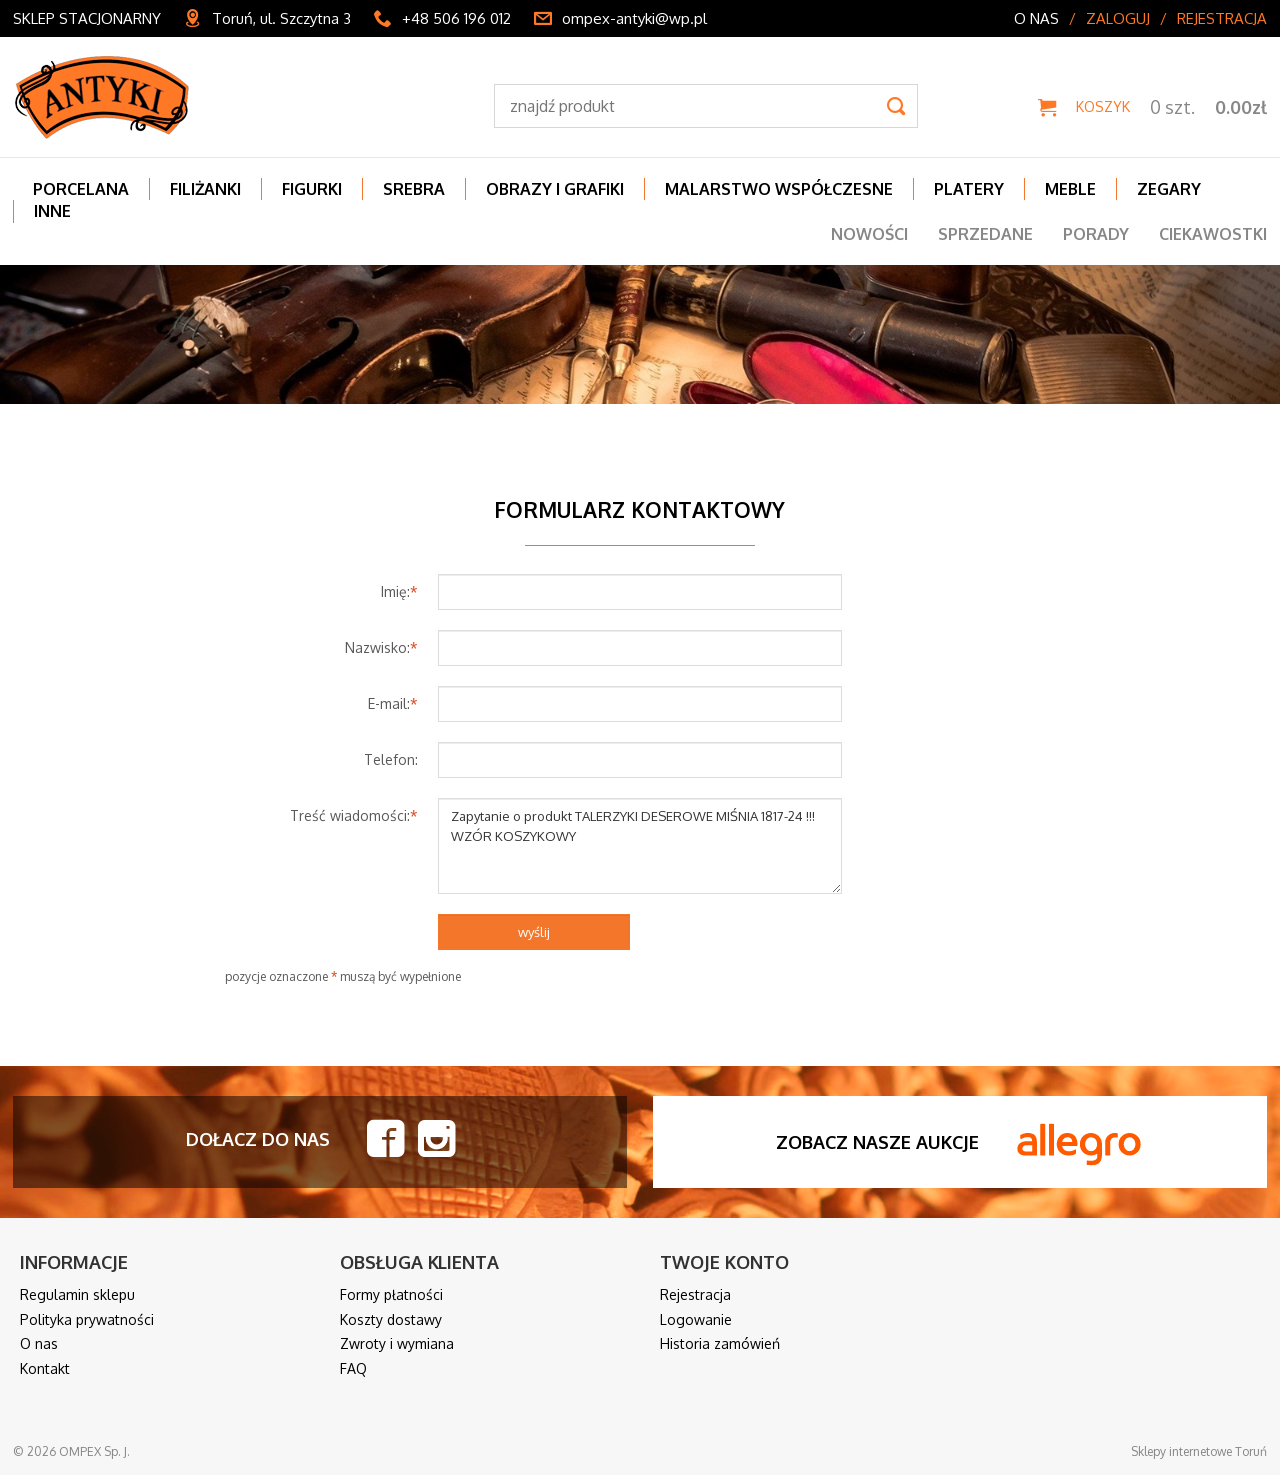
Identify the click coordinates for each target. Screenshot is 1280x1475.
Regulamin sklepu (77, 1294)
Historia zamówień (720, 1343)
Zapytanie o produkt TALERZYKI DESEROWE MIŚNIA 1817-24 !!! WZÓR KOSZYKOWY (640, 846)
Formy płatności (391, 1294)
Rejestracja (1222, 18)
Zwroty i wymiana (397, 1343)
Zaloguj (1118, 18)
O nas (1036, 18)
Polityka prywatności (87, 1319)
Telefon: (391, 759)
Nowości (869, 234)
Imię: (399, 591)
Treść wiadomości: (354, 815)
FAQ (353, 1368)
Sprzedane (985, 234)
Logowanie (696, 1319)
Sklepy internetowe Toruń (1199, 1451)
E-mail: (393, 703)
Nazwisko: (381, 647)
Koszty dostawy (391, 1319)
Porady (1096, 234)
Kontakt (45, 1368)
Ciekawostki (1213, 234)
